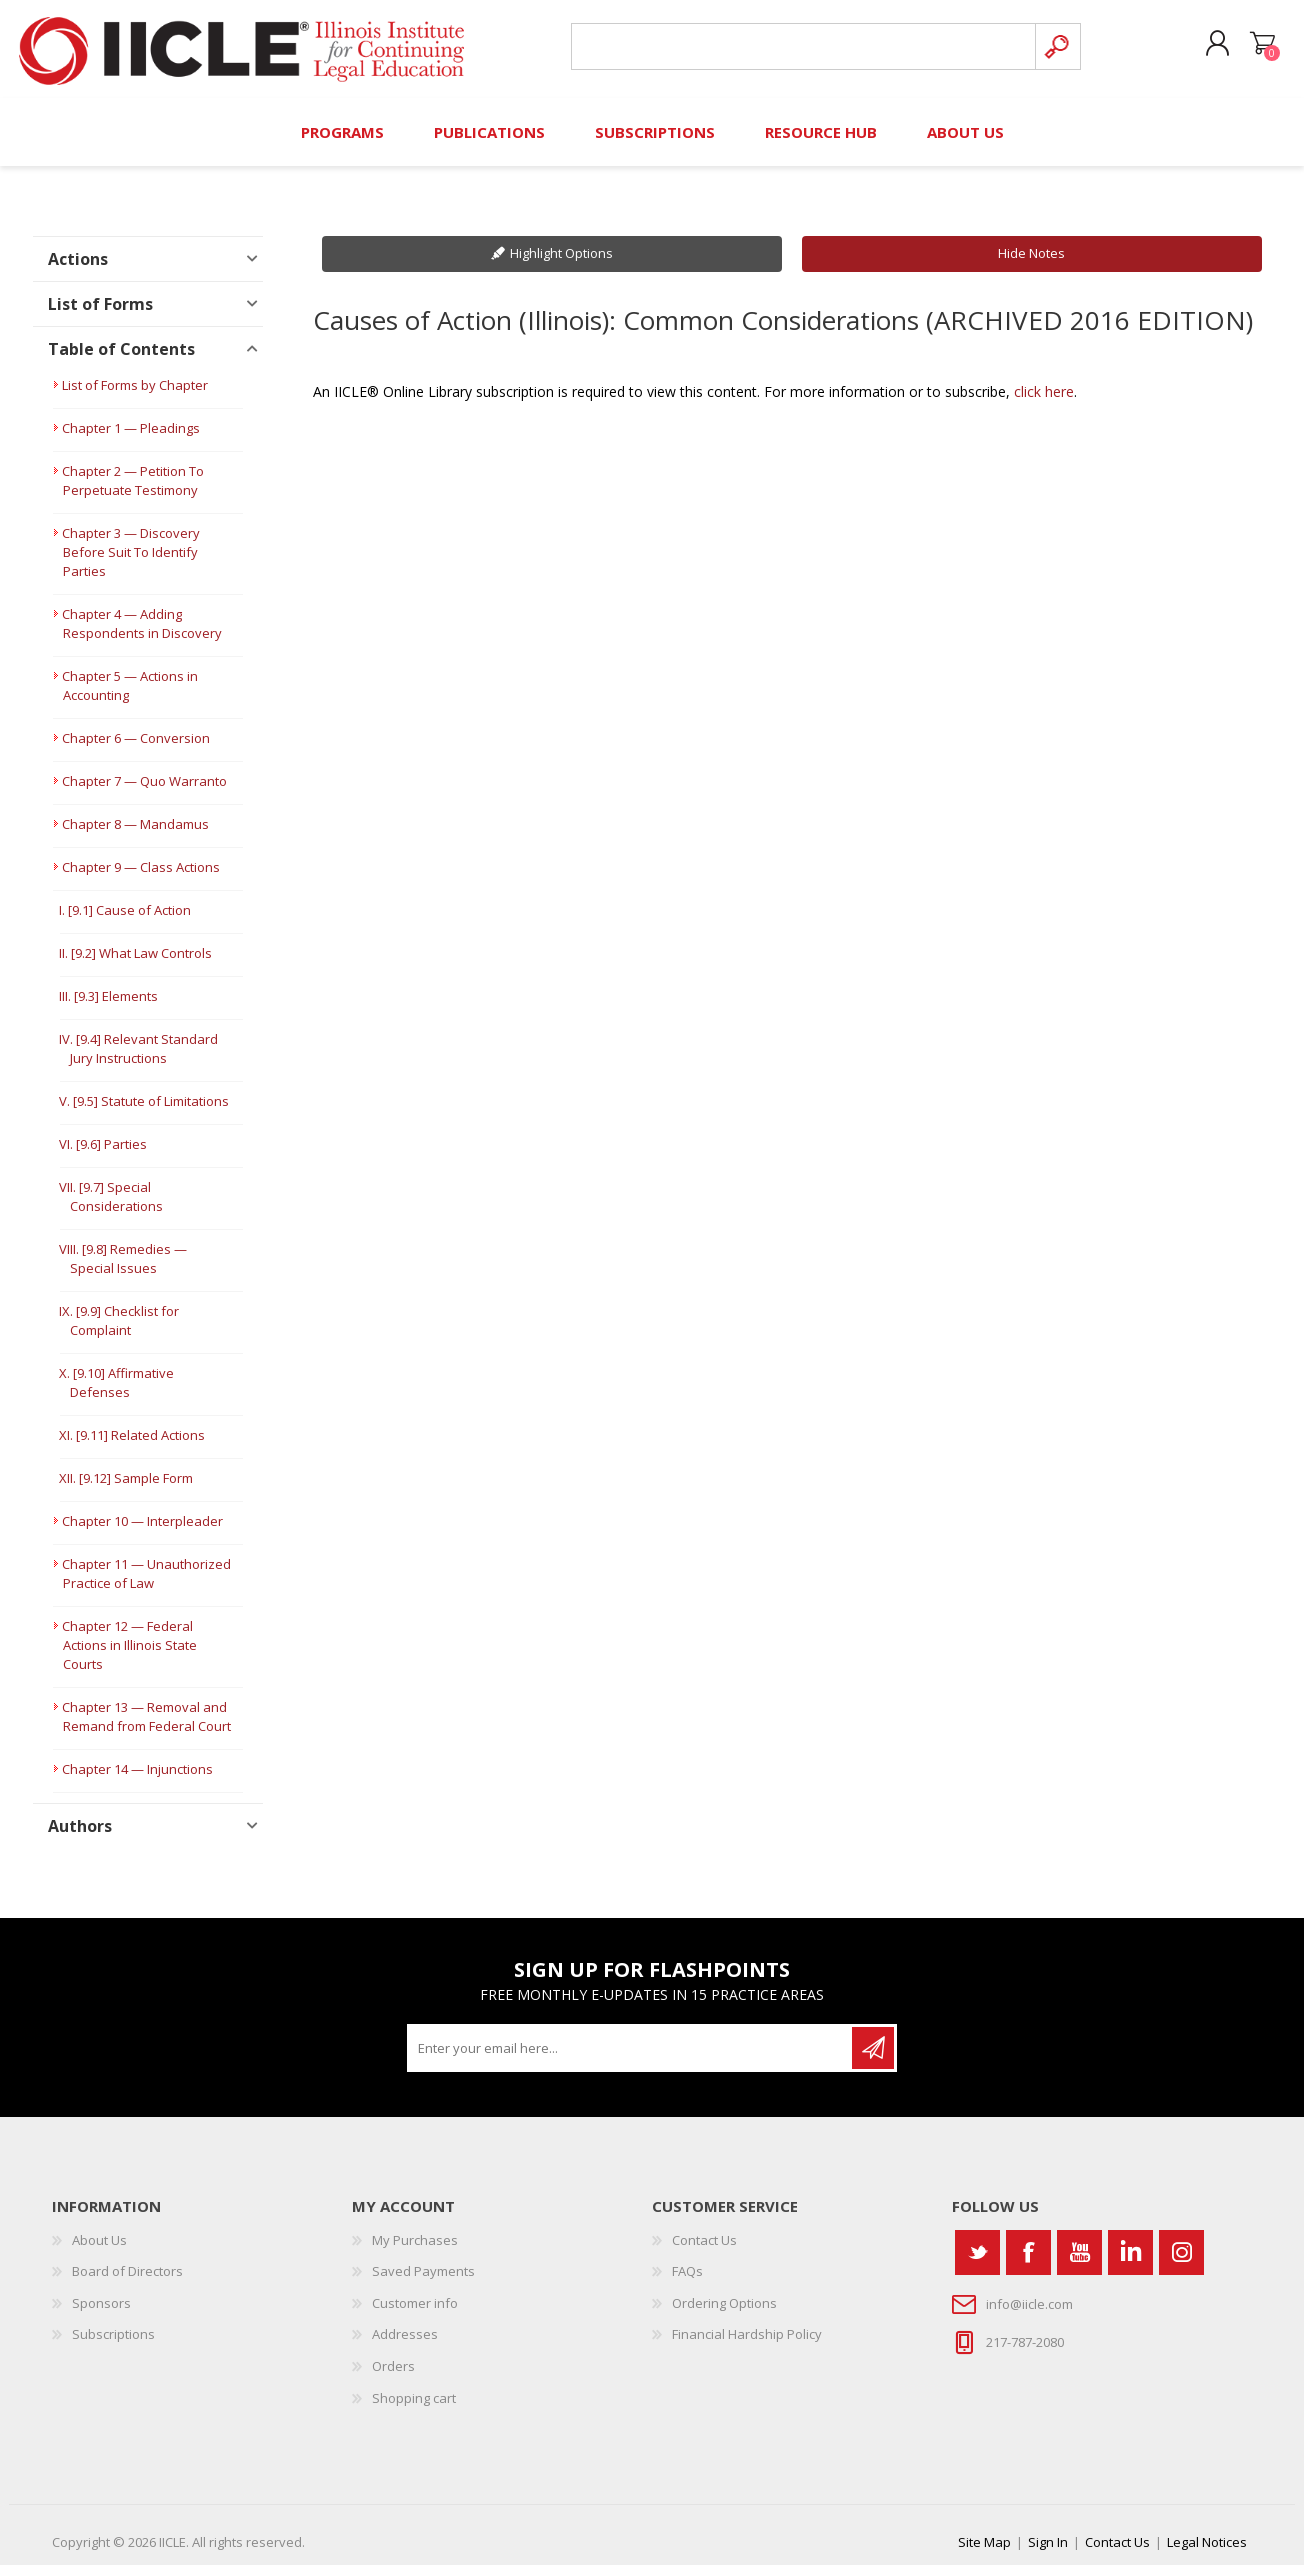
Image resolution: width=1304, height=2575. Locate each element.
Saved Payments (423, 2281)
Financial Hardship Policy (747, 2344)
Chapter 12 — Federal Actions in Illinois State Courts (129, 1655)
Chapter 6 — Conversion (136, 748)
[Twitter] (977, 2262)
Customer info (415, 2313)
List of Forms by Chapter (135, 395)
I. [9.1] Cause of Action (125, 920)
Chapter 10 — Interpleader (142, 1531)
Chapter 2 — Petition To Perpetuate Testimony (133, 490)
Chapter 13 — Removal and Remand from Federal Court (146, 1726)
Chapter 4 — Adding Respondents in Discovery (142, 633)
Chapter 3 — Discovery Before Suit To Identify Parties (131, 562)
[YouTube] (1079, 2262)
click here (1044, 401)
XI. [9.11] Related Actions (132, 1445)
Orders (393, 2376)
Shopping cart (1254, 49)
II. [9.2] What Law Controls (135, 963)
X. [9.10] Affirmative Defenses (116, 1392)
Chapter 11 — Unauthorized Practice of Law (146, 1583)
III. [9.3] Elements (108, 1006)
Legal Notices (1207, 2552)
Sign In (1048, 2552)
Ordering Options (724, 2313)
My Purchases (415, 2250)
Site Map (984, 2552)
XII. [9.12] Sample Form (126, 1488)
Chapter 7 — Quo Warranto (144, 791)
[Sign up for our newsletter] (631, 2058)
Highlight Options (561, 263)
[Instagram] (1181, 2262)
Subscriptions (113, 2344)
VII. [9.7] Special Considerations (111, 1206)
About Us (99, 2250)
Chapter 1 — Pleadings (131, 438)
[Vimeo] (1130, 2262)
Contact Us (704, 2250)
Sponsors (101, 2313)
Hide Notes (1031, 263)
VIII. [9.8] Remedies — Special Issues (123, 1268)
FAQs (687, 2281)
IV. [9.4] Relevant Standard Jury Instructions (138, 1058)
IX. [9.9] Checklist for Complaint (119, 1330)
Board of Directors (127, 2281)
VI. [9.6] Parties (103, 1154)
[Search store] (800, 51)
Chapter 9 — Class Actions (141, 877)
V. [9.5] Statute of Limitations (144, 1111)
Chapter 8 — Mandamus (135, 834)
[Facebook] (1028, 2262)
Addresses (405, 2344)
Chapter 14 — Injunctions (137, 1779)
